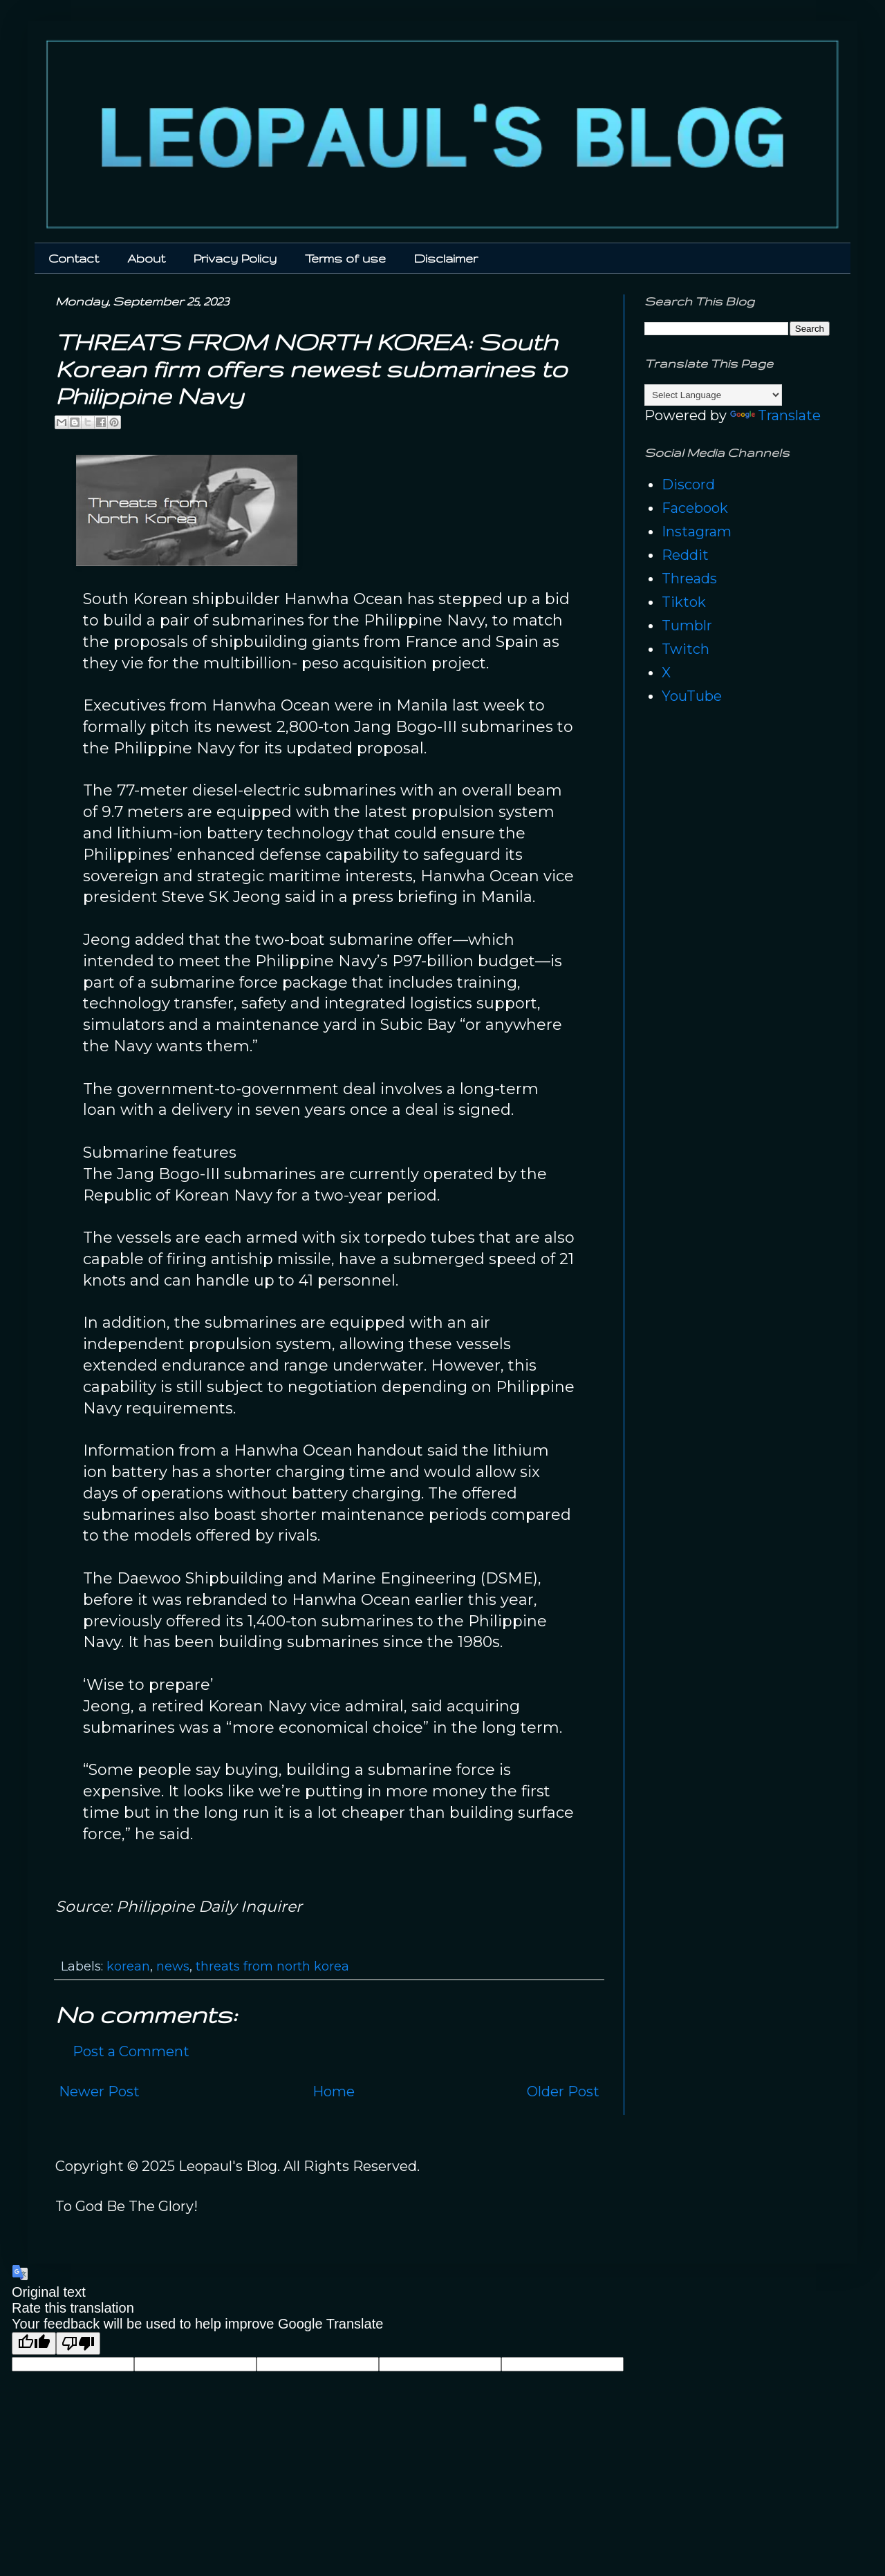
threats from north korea (272, 1966)
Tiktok (684, 602)
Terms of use (345, 258)
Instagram (697, 531)
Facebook (695, 508)
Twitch (685, 649)
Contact (73, 258)
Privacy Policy (235, 258)
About (146, 258)
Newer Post (99, 2091)
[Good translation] (34, 2343)
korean (128, 1966)
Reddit (685, 555)
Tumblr (687, 625)
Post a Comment (131, 2051)
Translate (775, 415)
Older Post (563, 2091)
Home (334, 2091)
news (172, 1966)
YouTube (692, 696)
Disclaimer (446, 258)
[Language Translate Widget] (713, 395)
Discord (688, 484)
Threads (689, 578)
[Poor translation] (78, 2343)
